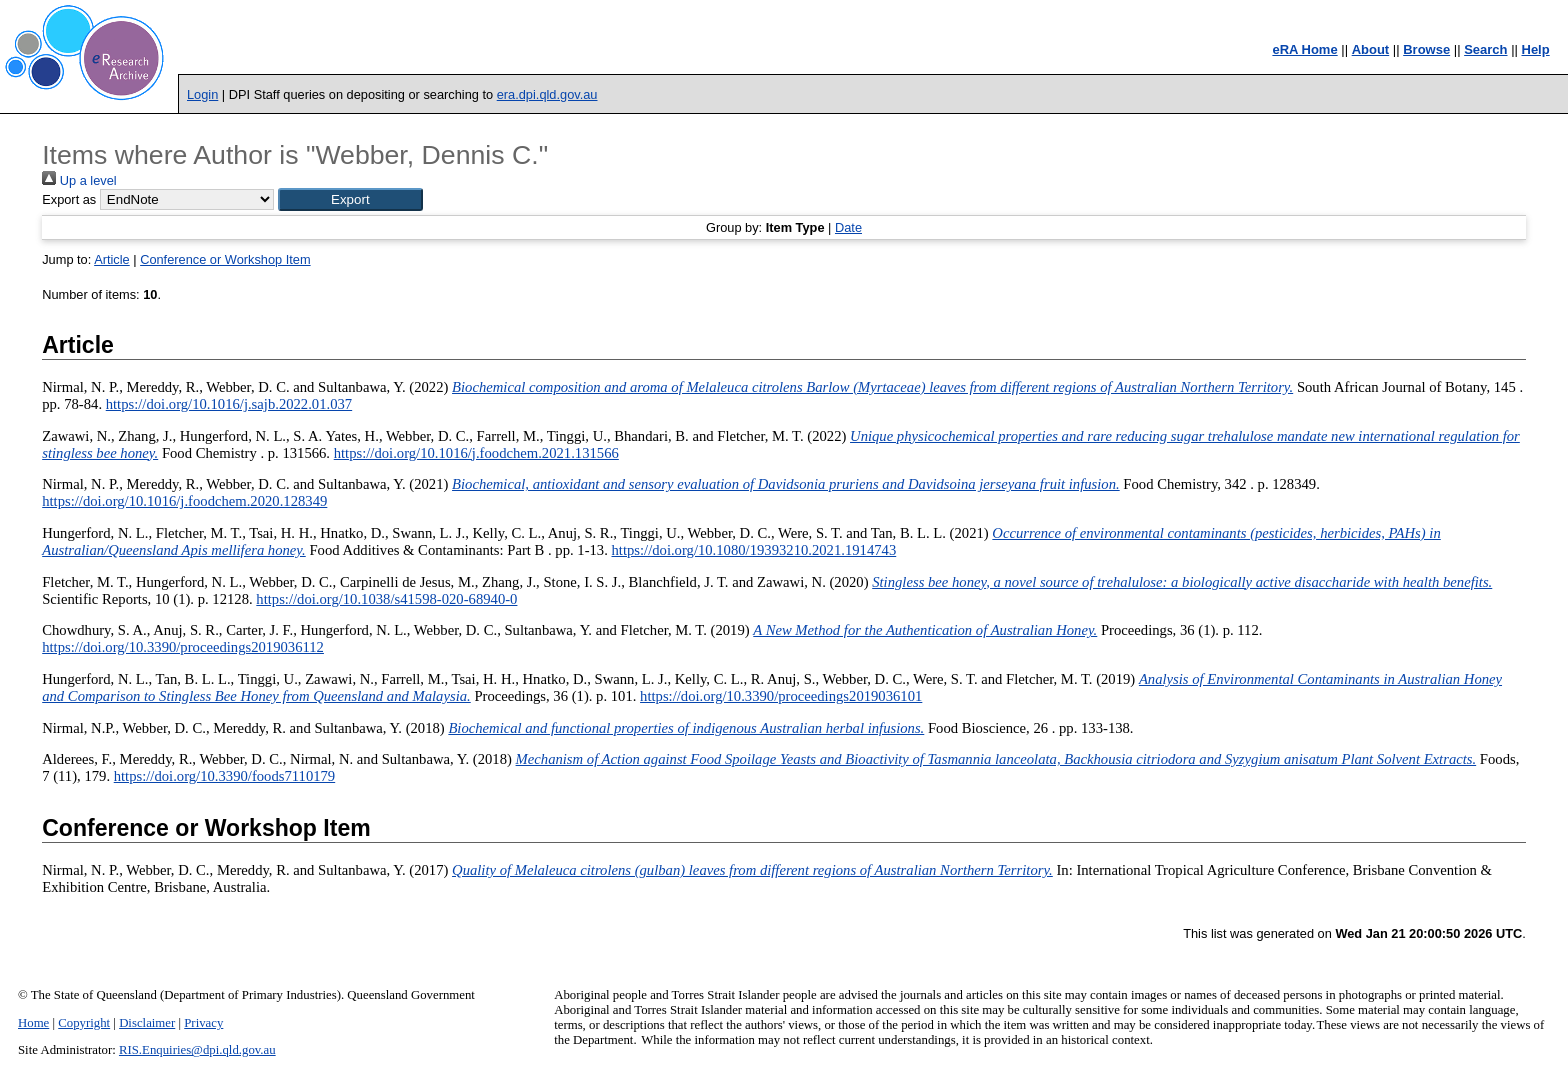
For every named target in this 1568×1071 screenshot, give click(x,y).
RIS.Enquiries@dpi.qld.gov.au (197, 1050)
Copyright (84, 1023)
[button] (350, 199)
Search (1485, 49)
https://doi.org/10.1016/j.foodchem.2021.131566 (476, 453)
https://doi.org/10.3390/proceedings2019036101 (781, 696)
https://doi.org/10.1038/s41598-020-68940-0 (386, 599)
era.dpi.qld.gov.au (547, 94)
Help (1536, 49)
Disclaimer (147, 1023)
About (1371, 49)
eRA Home (1304, 49)
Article (112, 259)
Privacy (203, 1023)
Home (33, 1023)
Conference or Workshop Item (225, 259)
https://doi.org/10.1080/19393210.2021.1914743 (754, 550)
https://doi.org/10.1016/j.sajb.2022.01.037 (229, 404)
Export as (69, 199)
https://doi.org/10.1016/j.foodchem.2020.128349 (184, 501)
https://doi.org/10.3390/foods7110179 (224, 776)
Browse (1426, 49)
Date (848, 227)
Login (202, 94)
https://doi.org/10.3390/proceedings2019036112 (183, 647)
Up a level (79, 180)
